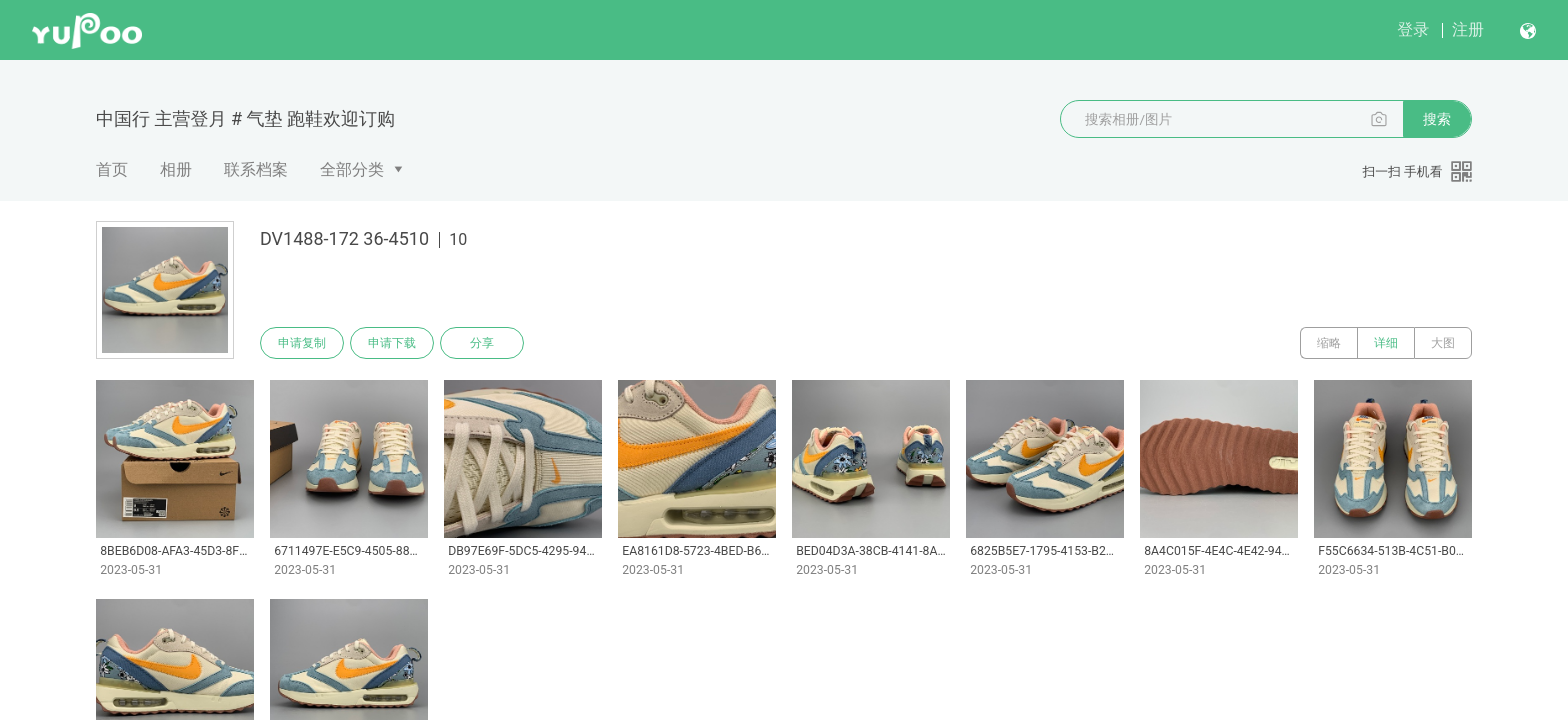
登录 (1413, 29)
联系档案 (256, 169)
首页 (112, 169)
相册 (176, 169)
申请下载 (392, 343)
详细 (1386, 343)
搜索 (1437, 119)
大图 (1443, 343)
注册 (1468, 29)
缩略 (1329, 343)
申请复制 (302, 343)
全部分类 (352, 169)
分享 (482, 343)
